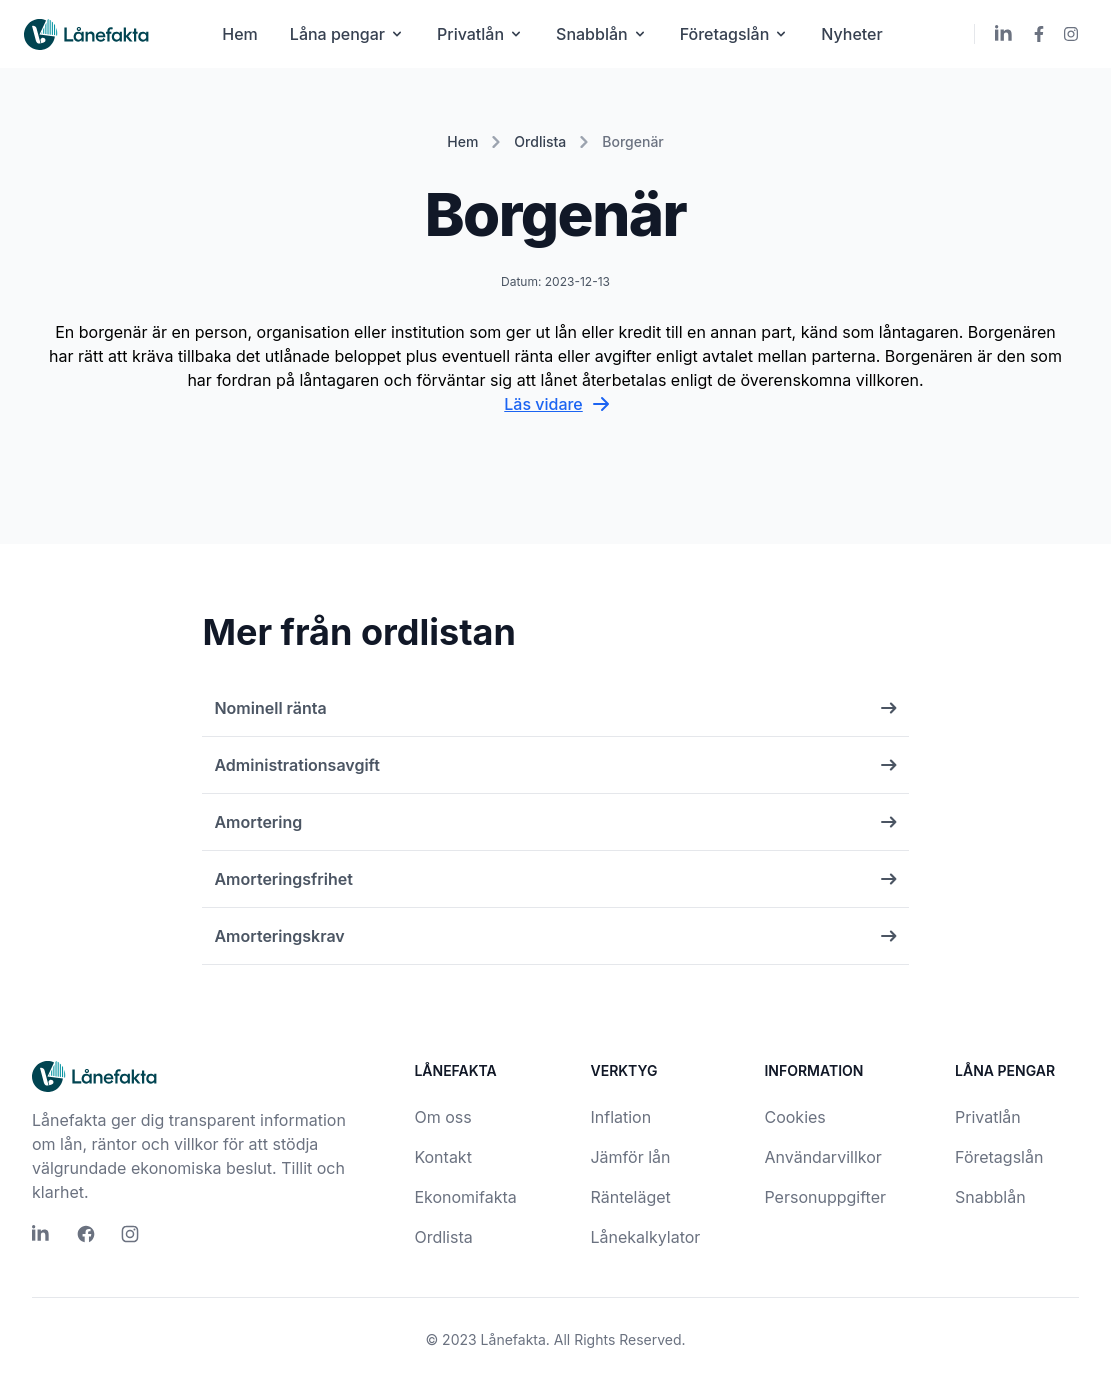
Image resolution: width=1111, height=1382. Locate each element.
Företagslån (735, 34)
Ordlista (540, 141)
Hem (240, 34)
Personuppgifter (825, 1197)
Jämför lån (630, 1157)
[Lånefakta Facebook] (1039, 34)
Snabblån (602, 34)
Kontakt (442, 1157)
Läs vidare (555, 404)
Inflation (620, 1117)
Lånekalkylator (645, 1237)
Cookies (794, 1117)
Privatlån (480, 34)
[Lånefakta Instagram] (1071, 34)
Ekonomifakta (465, 1197)
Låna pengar (347, 34)
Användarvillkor (822, 1157)
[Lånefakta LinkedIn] (1005, 34)
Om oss (442, 1117)
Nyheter (851, 34)
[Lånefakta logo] (87, 34)
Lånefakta (513, 1339)
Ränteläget (630, 1197)
